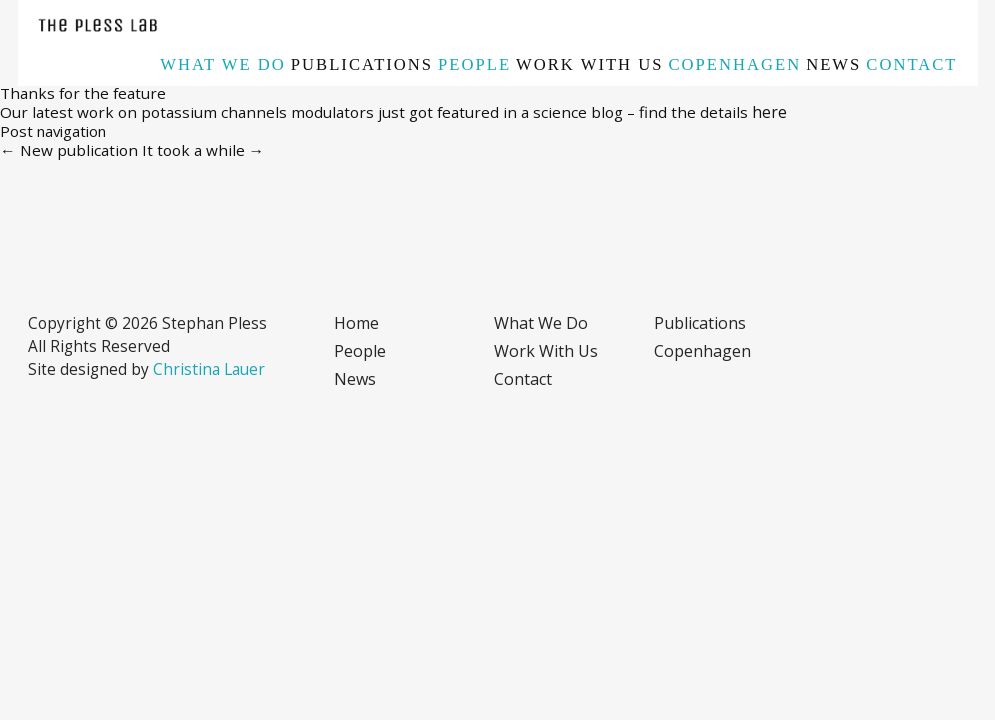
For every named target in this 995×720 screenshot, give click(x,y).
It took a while (203, 150)
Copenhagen (735, 64)
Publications (362, 64)
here (769, 112)
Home (356, 323)
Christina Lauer (209, 369)
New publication (69, 150)
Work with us (589, 64)
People (474, 64)
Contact (911, 64)
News (833, 64)
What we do (223, 64)
